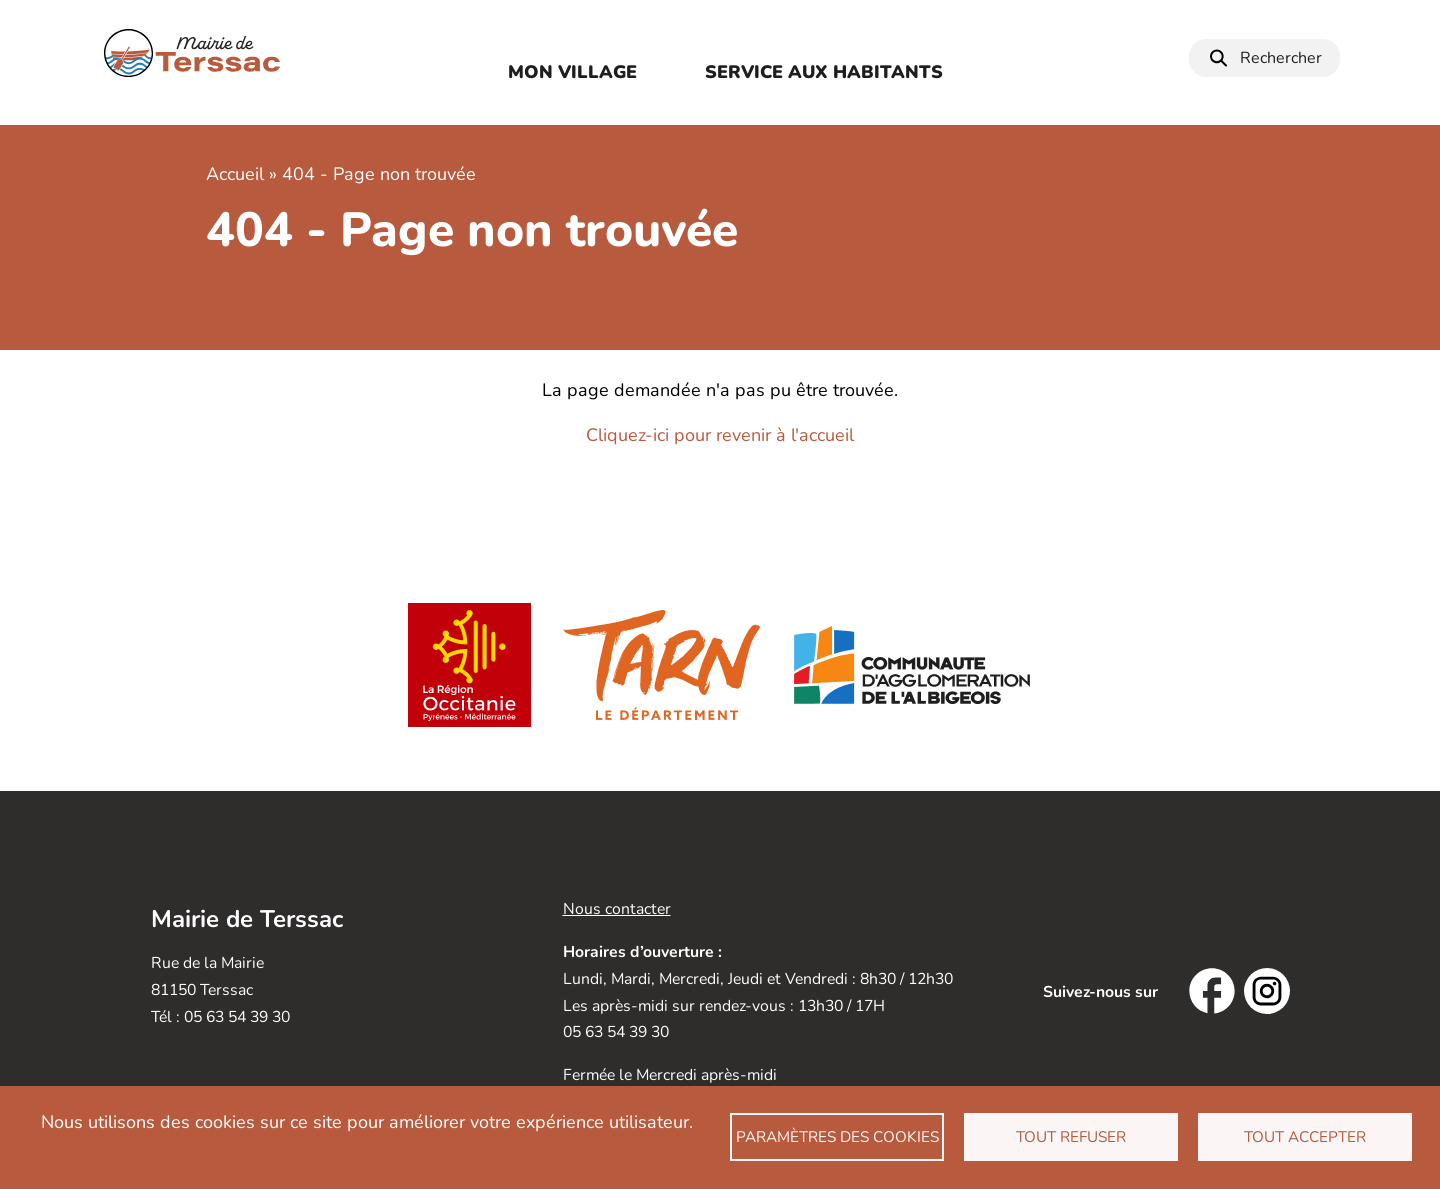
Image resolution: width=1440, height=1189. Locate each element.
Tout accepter (1305, 1137)
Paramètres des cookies (837, 1137)
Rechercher (1281, 58)
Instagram (1267, 991)
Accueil (235, 174)
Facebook (1212, 991)
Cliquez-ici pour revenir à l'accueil (720, 435)
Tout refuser (1071, 1137)
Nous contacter (617, 909)
